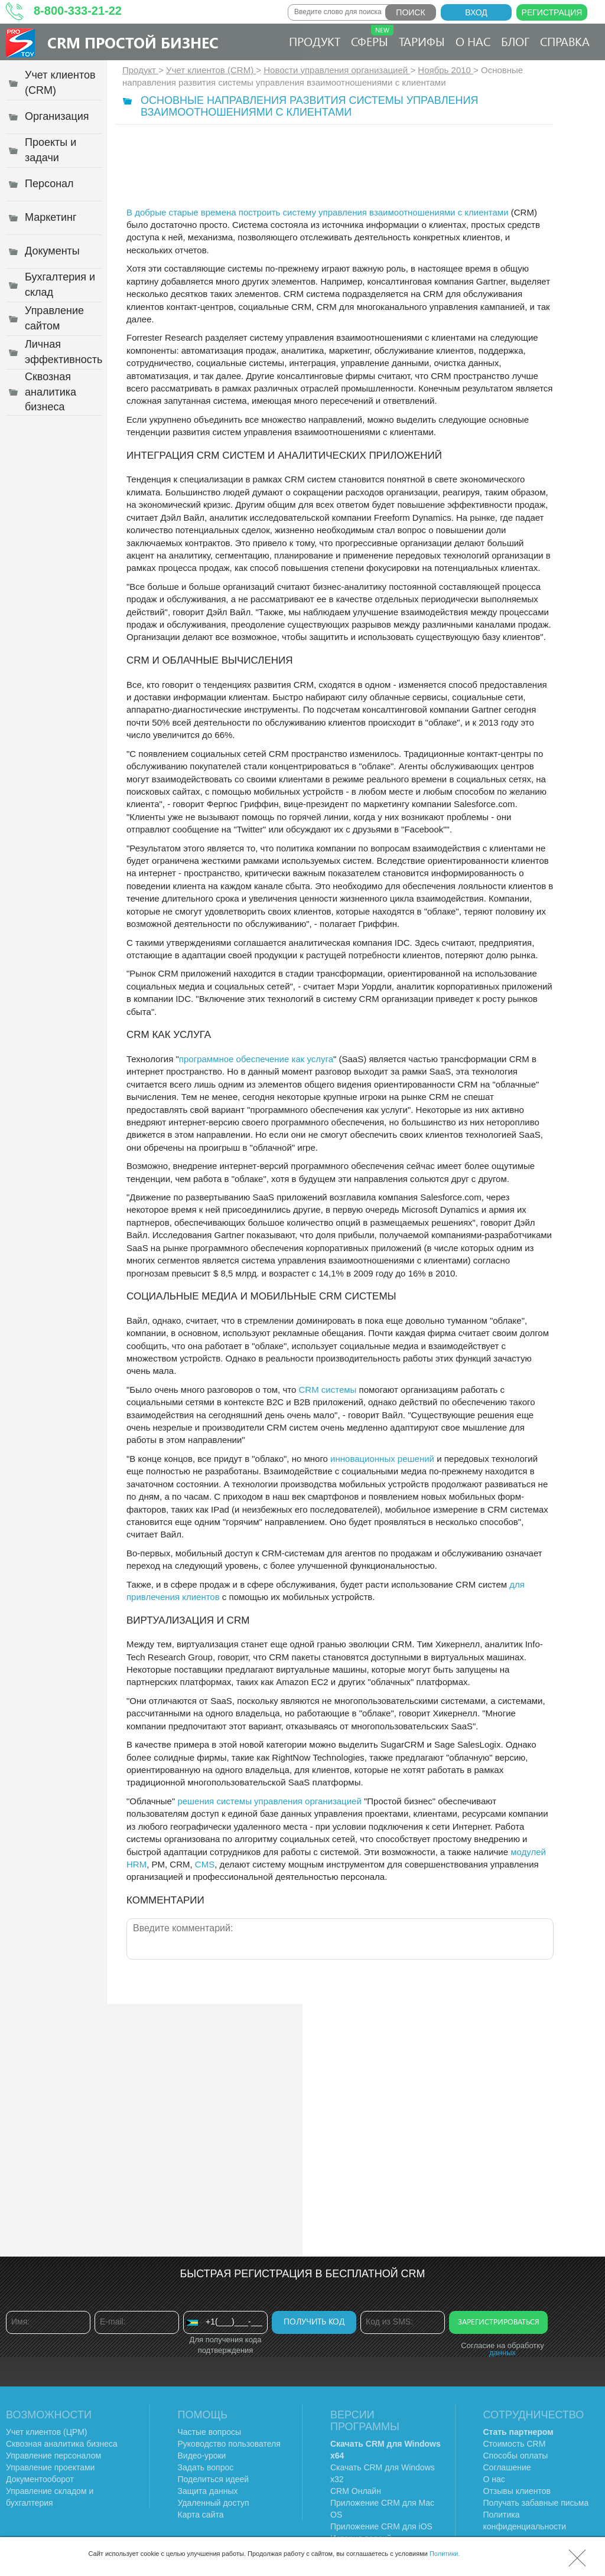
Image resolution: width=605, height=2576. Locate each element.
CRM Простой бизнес (133, 42)
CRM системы (327, 1390)
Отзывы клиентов (517, 2491)
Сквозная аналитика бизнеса (62, 2443)
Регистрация (552, 12)
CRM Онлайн (355, 2491)
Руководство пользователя (229, 2443)
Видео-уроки (202, 2455)
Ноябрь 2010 (445, 70)
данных (502, 2352)
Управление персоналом (53, 2455)
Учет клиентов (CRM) (211, 70)
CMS (204, 1864)
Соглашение (507, 2467)
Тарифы (422, 41)
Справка (565, 41)
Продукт (314, 41)
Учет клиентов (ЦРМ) (46, 2432)
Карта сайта (201, 2514)
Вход (476, 12)
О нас (473, 41)
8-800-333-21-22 (78, 10)
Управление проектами (50, 2467)
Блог (515, 41)
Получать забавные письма (536, 2503)
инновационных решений (382, 1459)
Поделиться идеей (213, 2479)
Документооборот (40, 2479)
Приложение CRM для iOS (381, 2526)
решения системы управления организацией (269, 1801)
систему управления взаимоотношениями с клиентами (396, 212)
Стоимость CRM (514, 2443)
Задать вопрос (206, 2467)
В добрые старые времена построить (204, 212)
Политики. (445, 2553)
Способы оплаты (515, 2455)
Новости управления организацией (337, 70)
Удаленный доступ (213, 2503)
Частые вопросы (210, 2432)
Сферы (372, 37)
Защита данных (208, 2491)
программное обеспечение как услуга (256, 1059)
